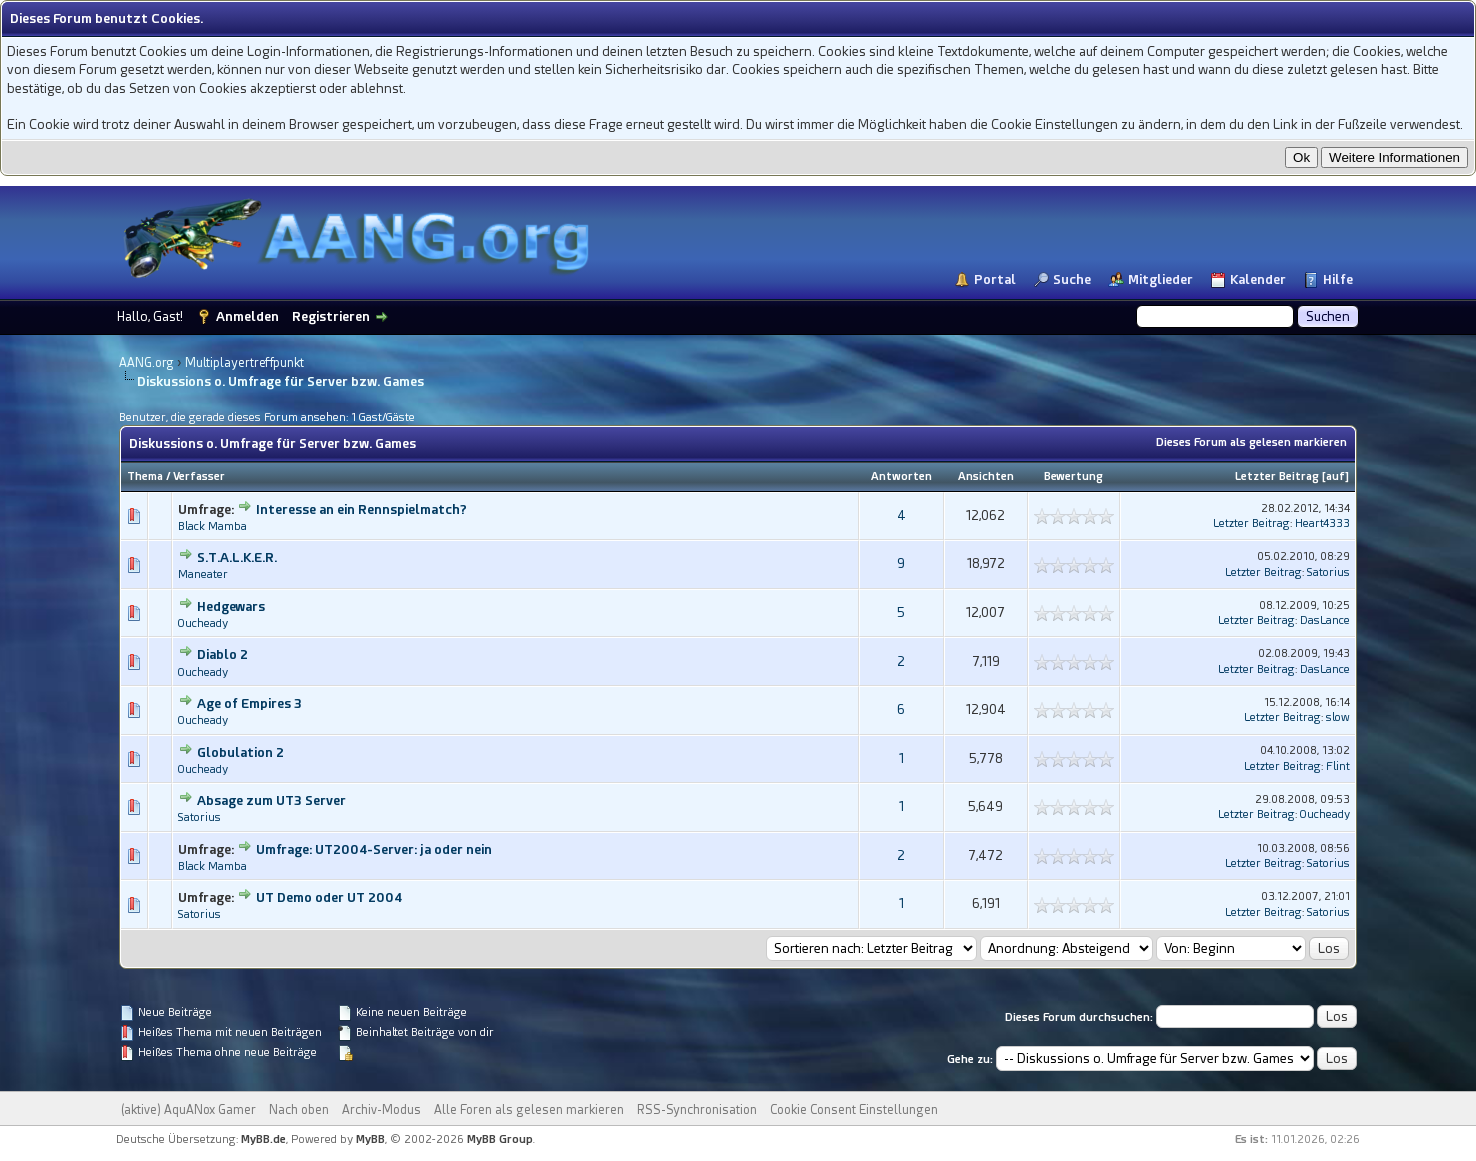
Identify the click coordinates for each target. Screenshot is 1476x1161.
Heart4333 (1322, 523)
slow (1338, 717)
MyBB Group (500, 1139)
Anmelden (247, 316)
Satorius (1328, 572)
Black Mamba (212, 526)
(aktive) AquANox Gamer (188, 1110)
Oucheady (203, 623)
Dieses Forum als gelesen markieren (1251, 442)
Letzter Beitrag (1277, 476)
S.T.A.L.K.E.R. (237, 557)
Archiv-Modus (381, 1110)
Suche (1072, 279)
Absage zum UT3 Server (271, 800)
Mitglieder (1160, 279)
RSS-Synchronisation (697, 1110)
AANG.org (146, 363)
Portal (995, 279)
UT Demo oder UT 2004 (329, 897)
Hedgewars (231, 606)
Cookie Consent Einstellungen (854, 1110)
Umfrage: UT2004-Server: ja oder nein (374, 849)
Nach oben (299, 1110)
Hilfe (1338, 279)
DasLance (1325, 620)
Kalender (1258, 279)
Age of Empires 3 (249, 703)
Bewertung (1073, 476)
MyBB (370, 1139)
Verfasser (199, 476)
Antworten (901, 476)
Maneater (203, 574)
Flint (1338, 766)
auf (1335, 476)
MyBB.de (263, 1139)
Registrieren (331, 316)
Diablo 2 (222, 654)
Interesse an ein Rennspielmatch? (361, 509)
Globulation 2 (240, 752)
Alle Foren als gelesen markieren (529, 1110)
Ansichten (986, 476)
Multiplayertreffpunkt (244, 363)
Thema (145, 476)
